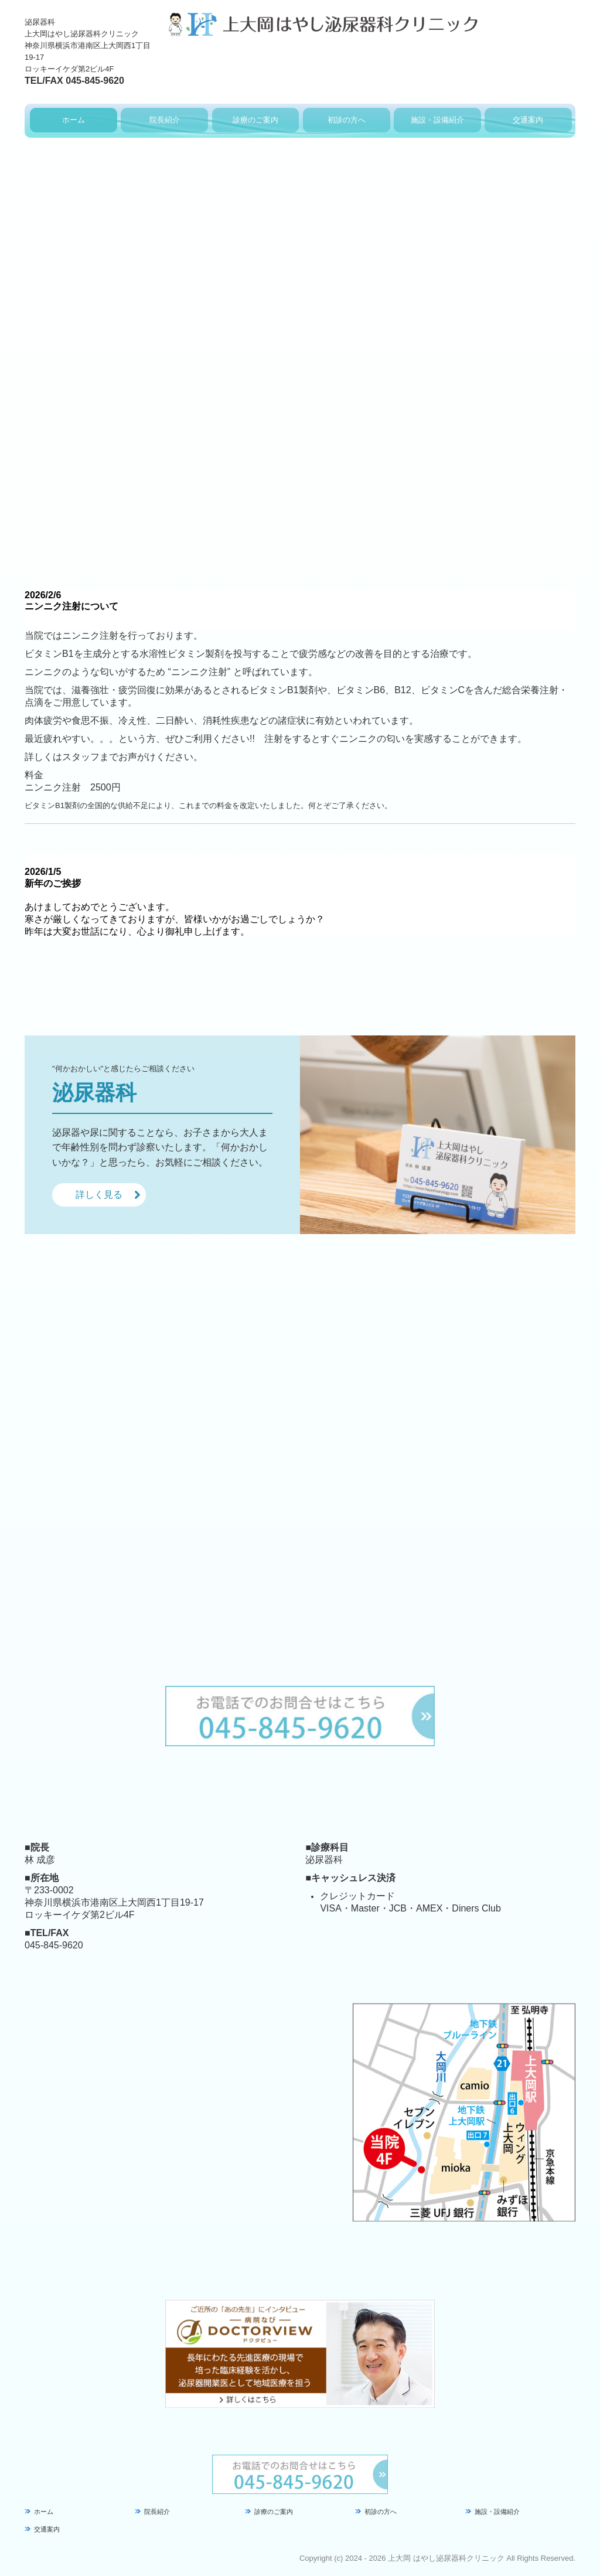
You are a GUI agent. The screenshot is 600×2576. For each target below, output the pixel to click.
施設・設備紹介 (437, 119)
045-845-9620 (95, 81)
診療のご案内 (255, 119)
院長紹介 (164, 119)
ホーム (73, 119)
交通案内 (528, 119)
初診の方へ (347, 119)
